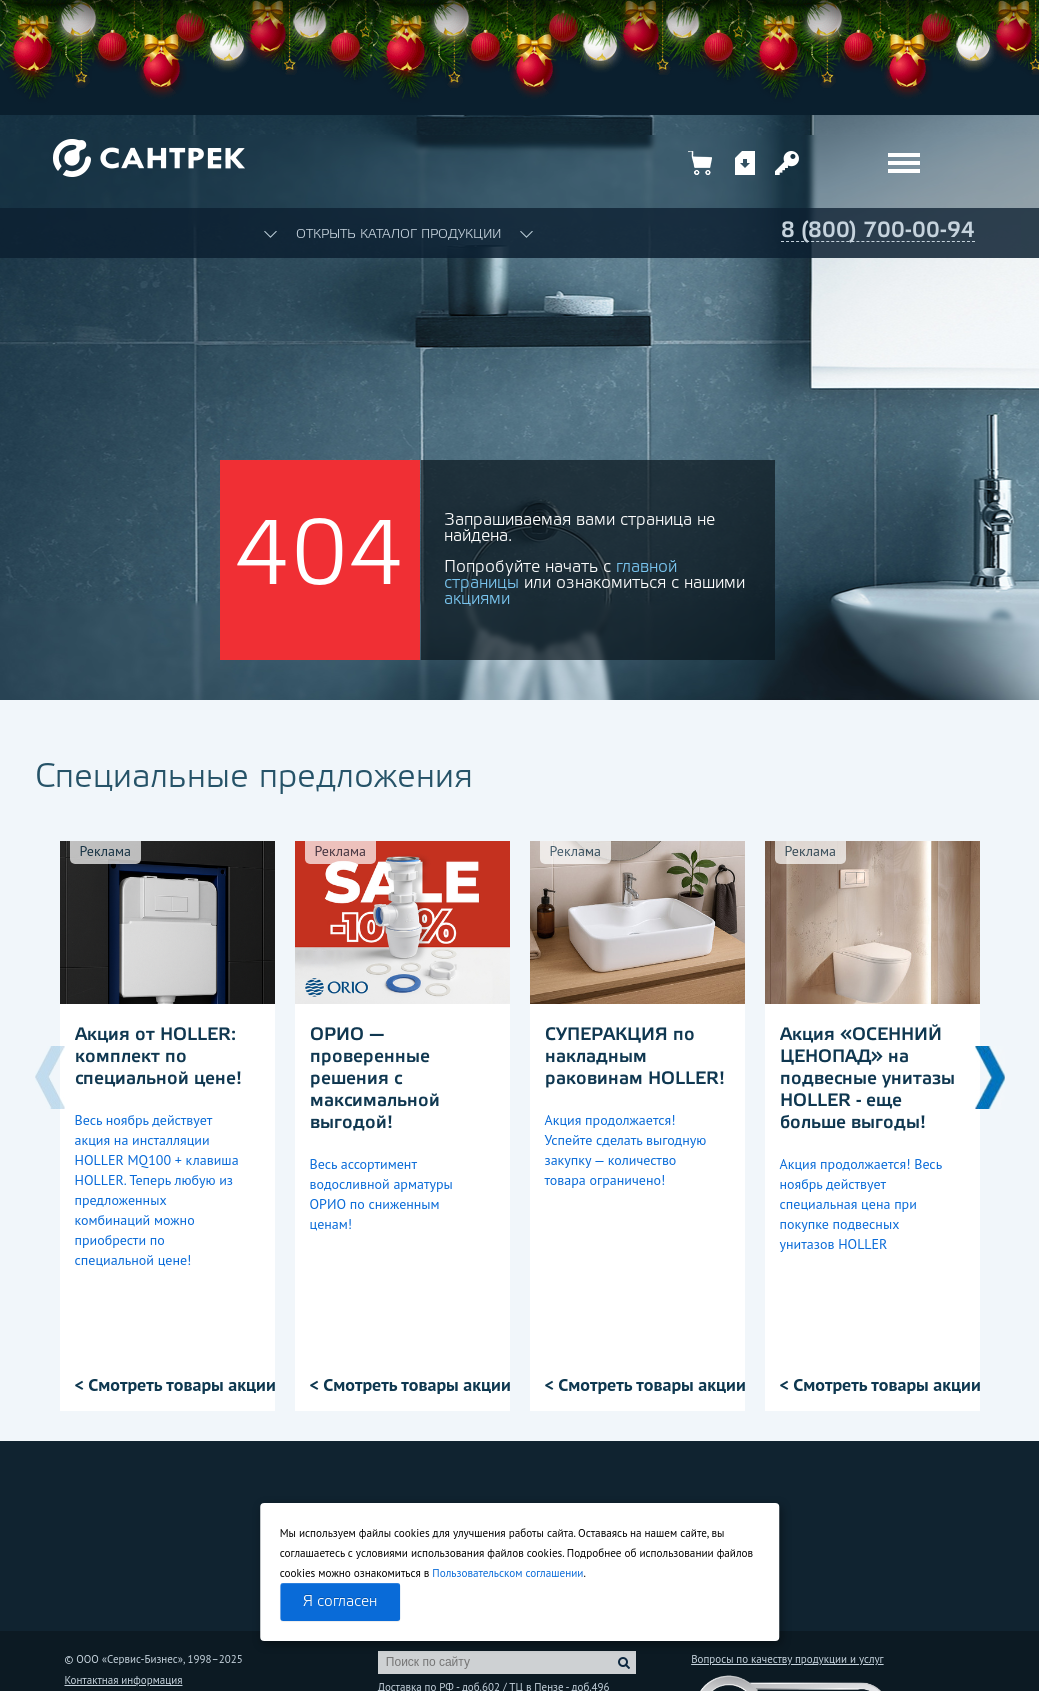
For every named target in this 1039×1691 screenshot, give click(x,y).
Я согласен (340, 1602)
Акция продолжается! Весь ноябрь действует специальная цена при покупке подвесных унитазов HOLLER (861, 1204)
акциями (477, 599)
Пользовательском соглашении (507, 1573)
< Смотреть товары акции (175, 1384)
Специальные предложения (254, 778)
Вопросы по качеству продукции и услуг (787, 1659)
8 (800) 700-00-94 (878, 231)
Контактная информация (124, 1680)
